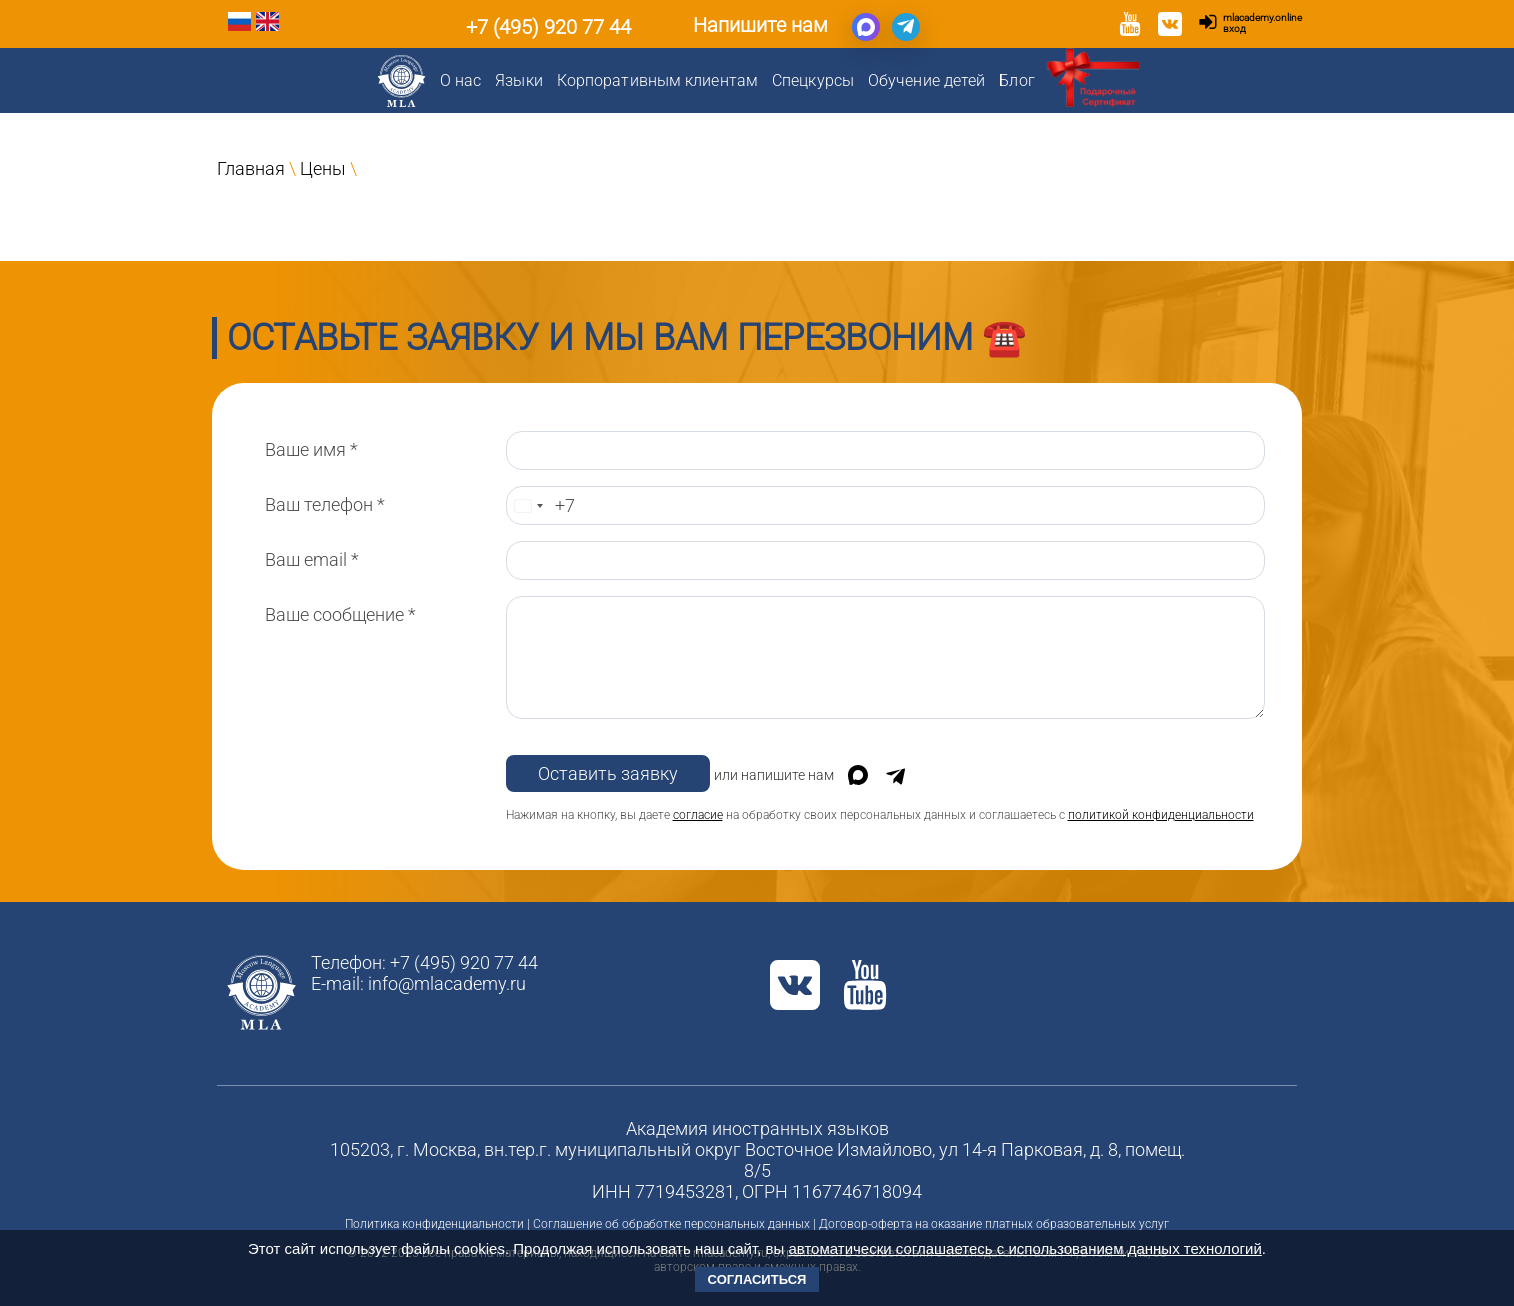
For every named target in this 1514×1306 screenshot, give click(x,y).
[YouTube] (1130, 26)
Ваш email (312, 559)
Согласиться (757, 1279)
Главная (251, 168)
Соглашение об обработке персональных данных (671, 1224)
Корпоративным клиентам (657, 80)
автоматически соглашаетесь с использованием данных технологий (1024, 1248)
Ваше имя (311, 449)
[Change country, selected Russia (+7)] (528, 505)
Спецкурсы (813, 80)
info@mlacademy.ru (447, 983)
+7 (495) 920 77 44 (548, 27)
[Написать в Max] (866, 27)
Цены (323, 168)
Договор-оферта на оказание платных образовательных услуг (994, 1224)
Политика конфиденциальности (434, 1224)
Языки (519, 80)
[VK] (1170, 26)
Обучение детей (926, 80)
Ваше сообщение (340, 614)
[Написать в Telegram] (906, 27)
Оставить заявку (608, 773)
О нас (461, 80)
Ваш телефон (325, 504)
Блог (1016, 80)
